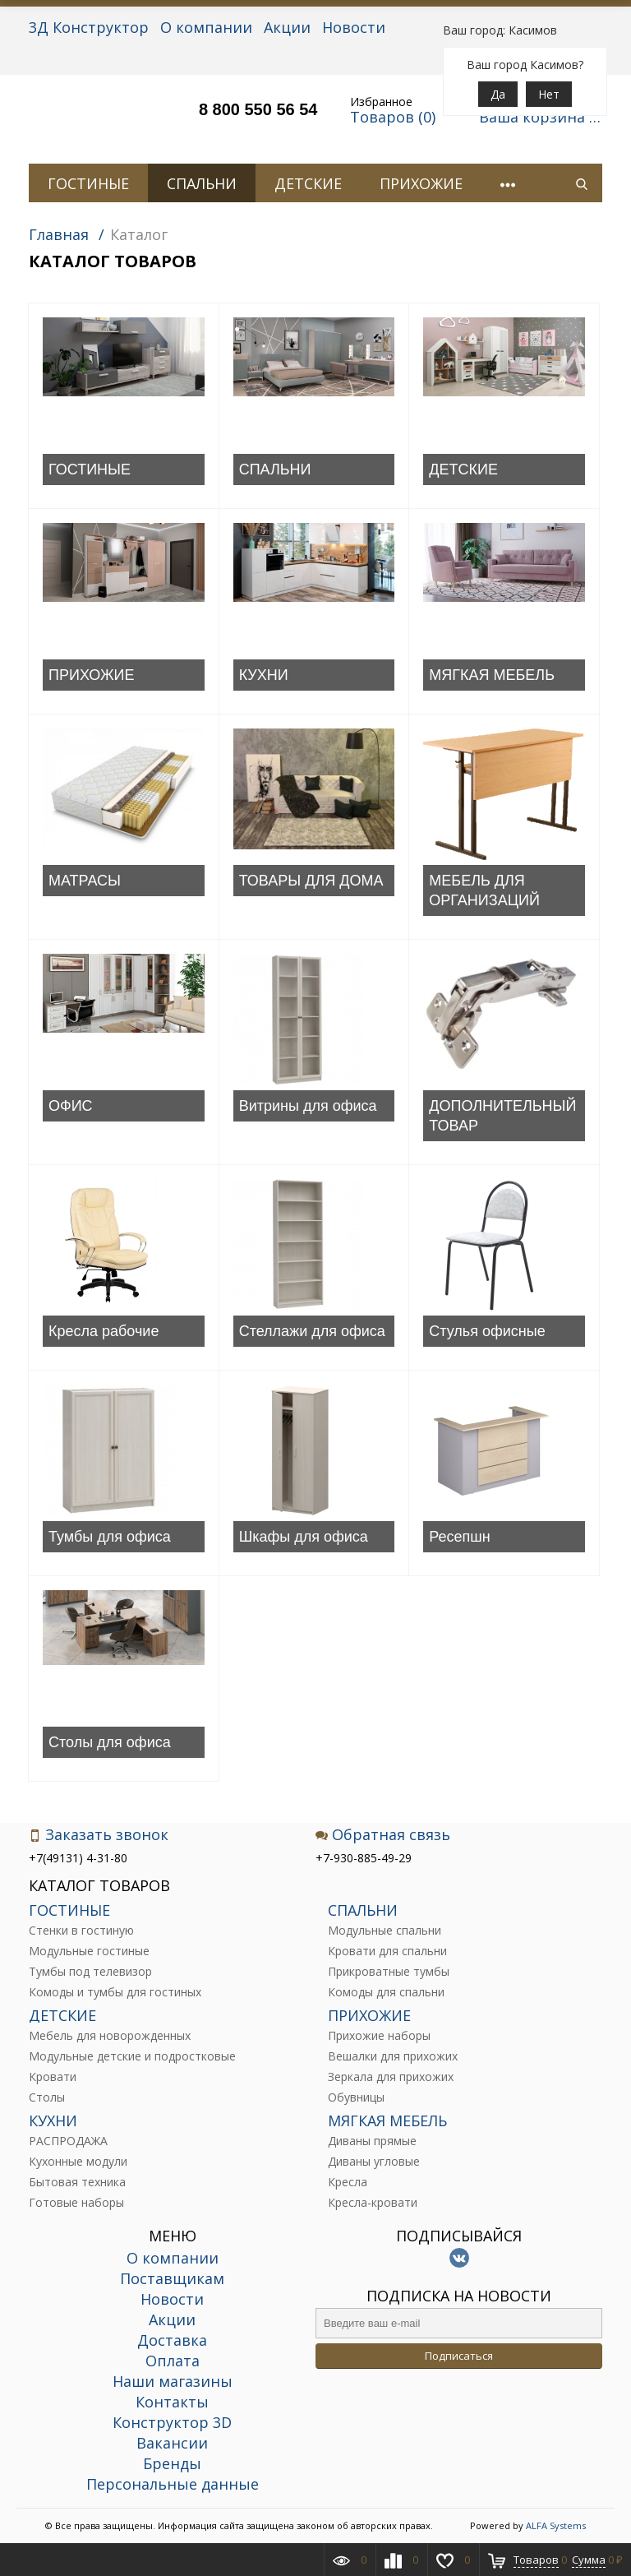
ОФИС (70, 1106)
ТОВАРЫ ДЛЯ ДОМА (311, 880)
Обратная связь (383, 1835)
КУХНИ (263, 675)
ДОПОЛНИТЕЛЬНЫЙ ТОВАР (502, 1116)
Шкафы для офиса (303, 1536)
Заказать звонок (98, 1835)
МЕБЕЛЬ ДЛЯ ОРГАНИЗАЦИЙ (484, 890)
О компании (206, 27)
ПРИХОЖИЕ (421, 183)
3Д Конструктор (89, 27)
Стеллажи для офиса (312, 1331)
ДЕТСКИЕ (308, 183)
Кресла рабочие (103, 1331)
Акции (287, 27)
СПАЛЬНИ (202, 183)
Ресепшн (459, 1536)
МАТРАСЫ (84, 880)
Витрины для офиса (308, 1106)
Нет (549, 94)
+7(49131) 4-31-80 (78, 1858)
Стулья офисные (487, 1331)
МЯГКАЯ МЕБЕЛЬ (492, 675)
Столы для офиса (109, 1742)
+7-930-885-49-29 (364, 1858)
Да (498, 94)
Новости (353, 27)
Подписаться (459, 2355)
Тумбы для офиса (109, 1536)
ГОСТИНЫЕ (88, 183)
